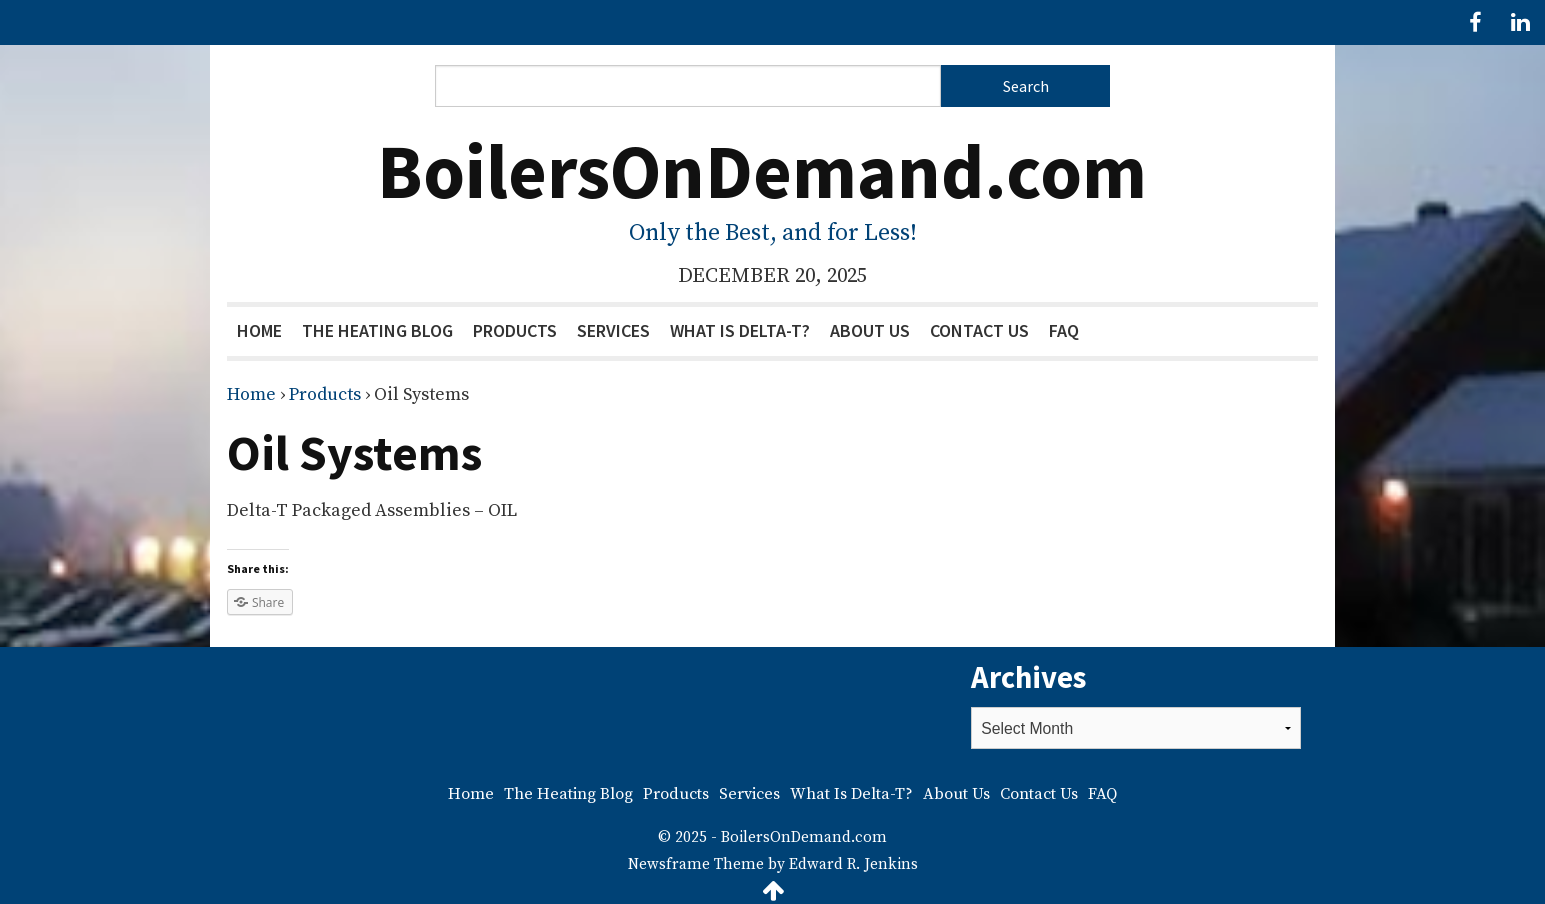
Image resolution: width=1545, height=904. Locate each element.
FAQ (1064, 330)
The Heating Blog (377, 330)
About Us (870, 330)
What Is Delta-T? (740, 330)
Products (515, 330)
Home (259, 330)
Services (613, 330)
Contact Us (979, 330)
